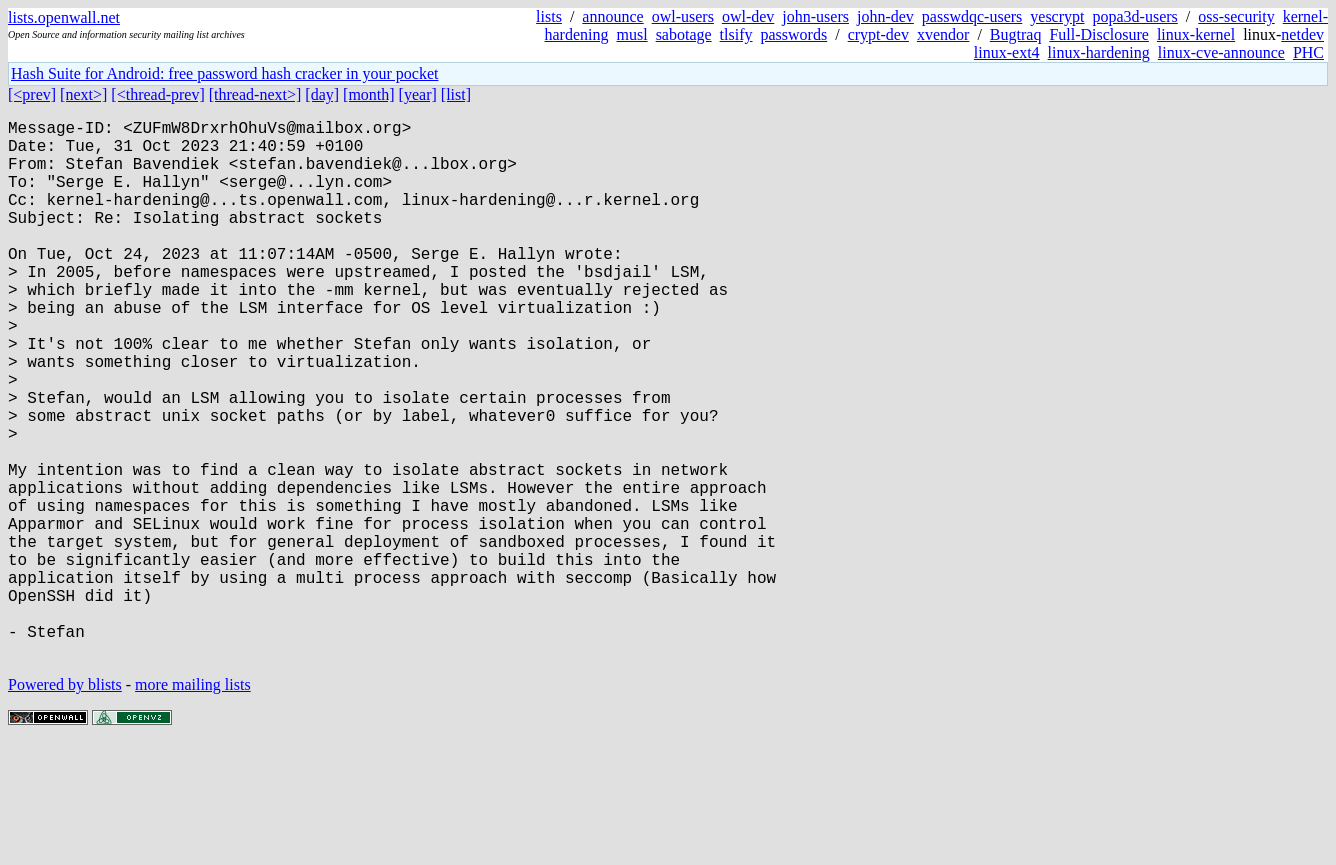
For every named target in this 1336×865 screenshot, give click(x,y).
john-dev (885, 16)
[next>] (83, 94)
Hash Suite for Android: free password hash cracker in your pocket (224, 73)
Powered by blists (65, 804)
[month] (369, 94)
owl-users (683, 16)
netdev (1302, 34)
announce (612, 16)
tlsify (736, 34)
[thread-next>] (255, 94)
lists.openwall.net (64, 17)
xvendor (943, 34)
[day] (322, 94)
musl (632, 34)
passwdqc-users (972, 16)
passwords (794, 34)
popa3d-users (1134, 16)
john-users (815, 16)
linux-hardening (1099, 52)
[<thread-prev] (157, 94)
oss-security (1236, 16)
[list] (456, 94)
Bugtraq (1016, 34)
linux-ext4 (1007, 52)
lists (549, 16)
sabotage (684, 34)
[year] (418, 94)
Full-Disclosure (1099, 34)
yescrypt (1057, 16)
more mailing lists (193, 804)
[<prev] (32, 94)
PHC (1308, 52)
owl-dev (748, 16)
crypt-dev (878, 34)
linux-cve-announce (1221, 52)
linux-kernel (1196, 34)
